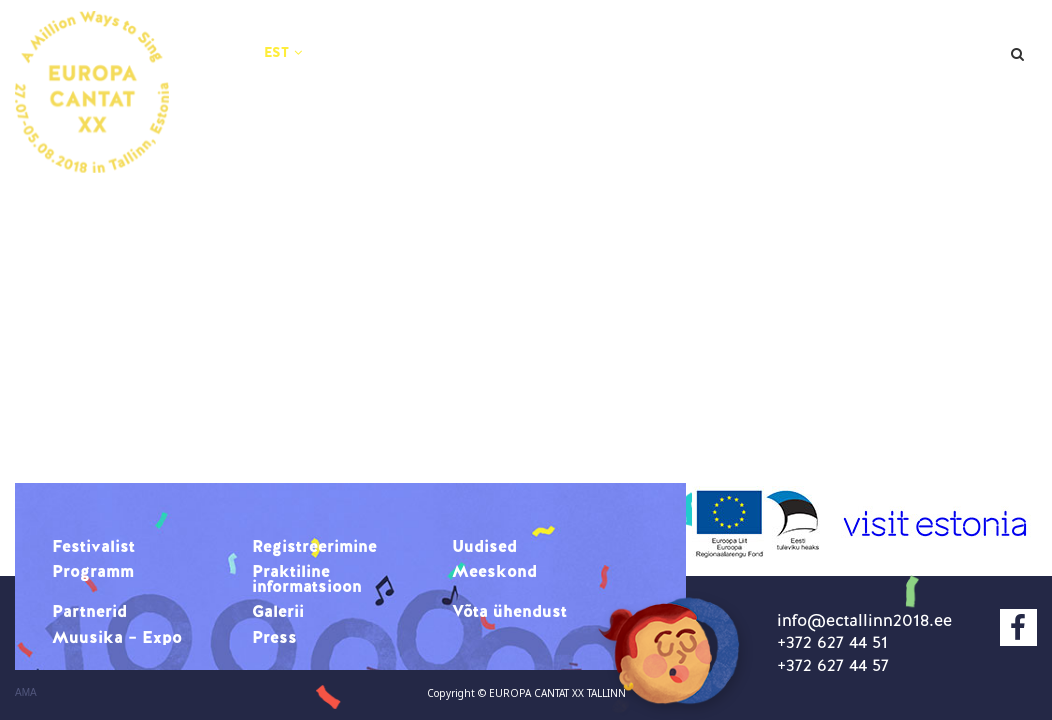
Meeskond (687, 62)
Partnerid (823, 62)
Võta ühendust (432, 88)
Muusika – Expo (618, 88)
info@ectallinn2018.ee (864, 620)
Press (763, 88)
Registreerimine (578, 36)
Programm (864, 36)
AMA (26, 693)
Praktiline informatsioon (480, 62)
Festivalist (413, 36)
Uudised (734, 36)
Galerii (941, 62)
